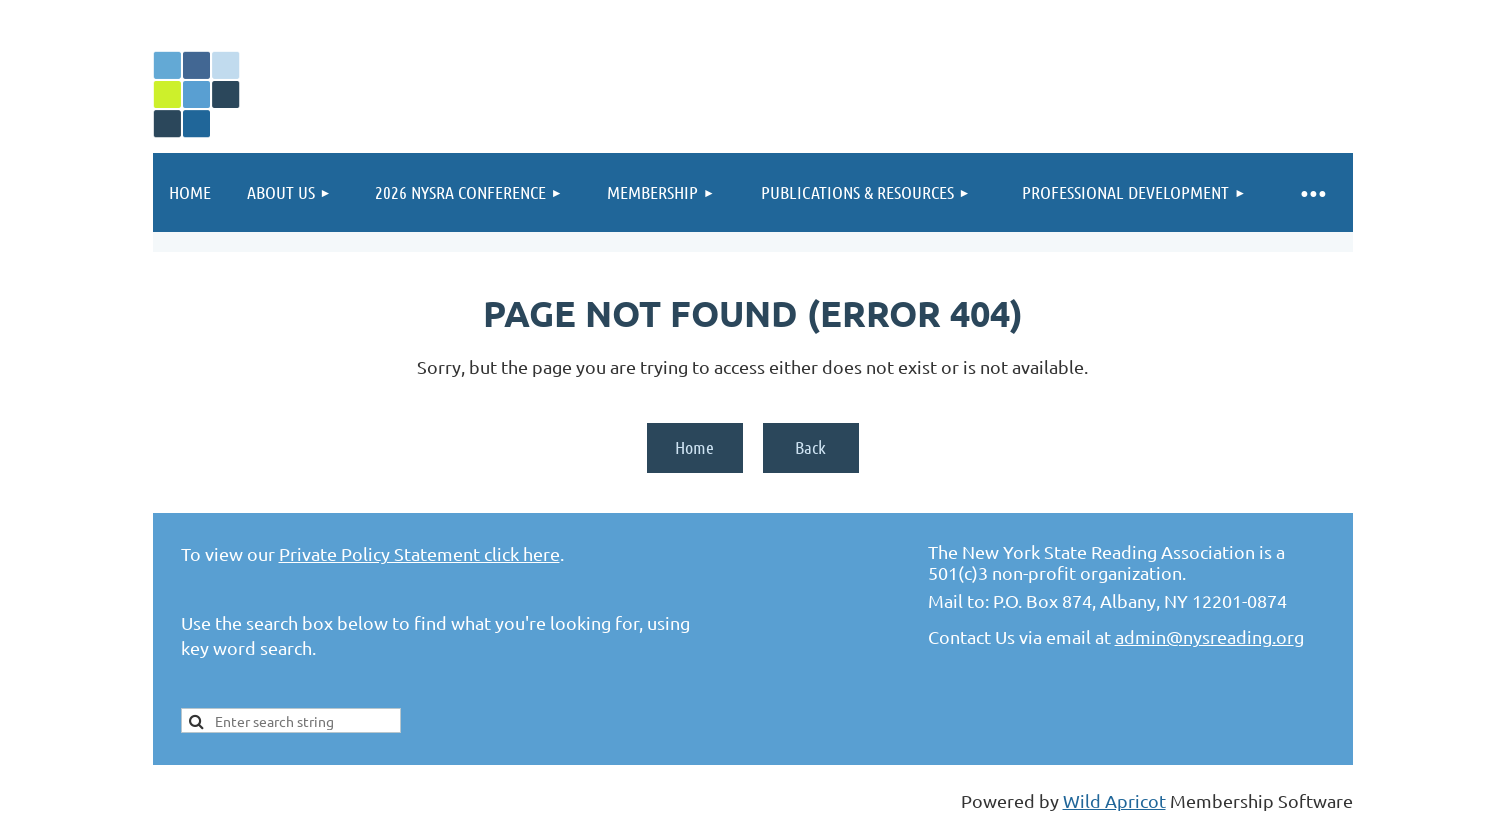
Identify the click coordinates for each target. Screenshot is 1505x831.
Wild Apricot (1114, 800)
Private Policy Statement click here (419, 553)
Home (694, 447)
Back (810, 447)
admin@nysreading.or (1204, 636)
